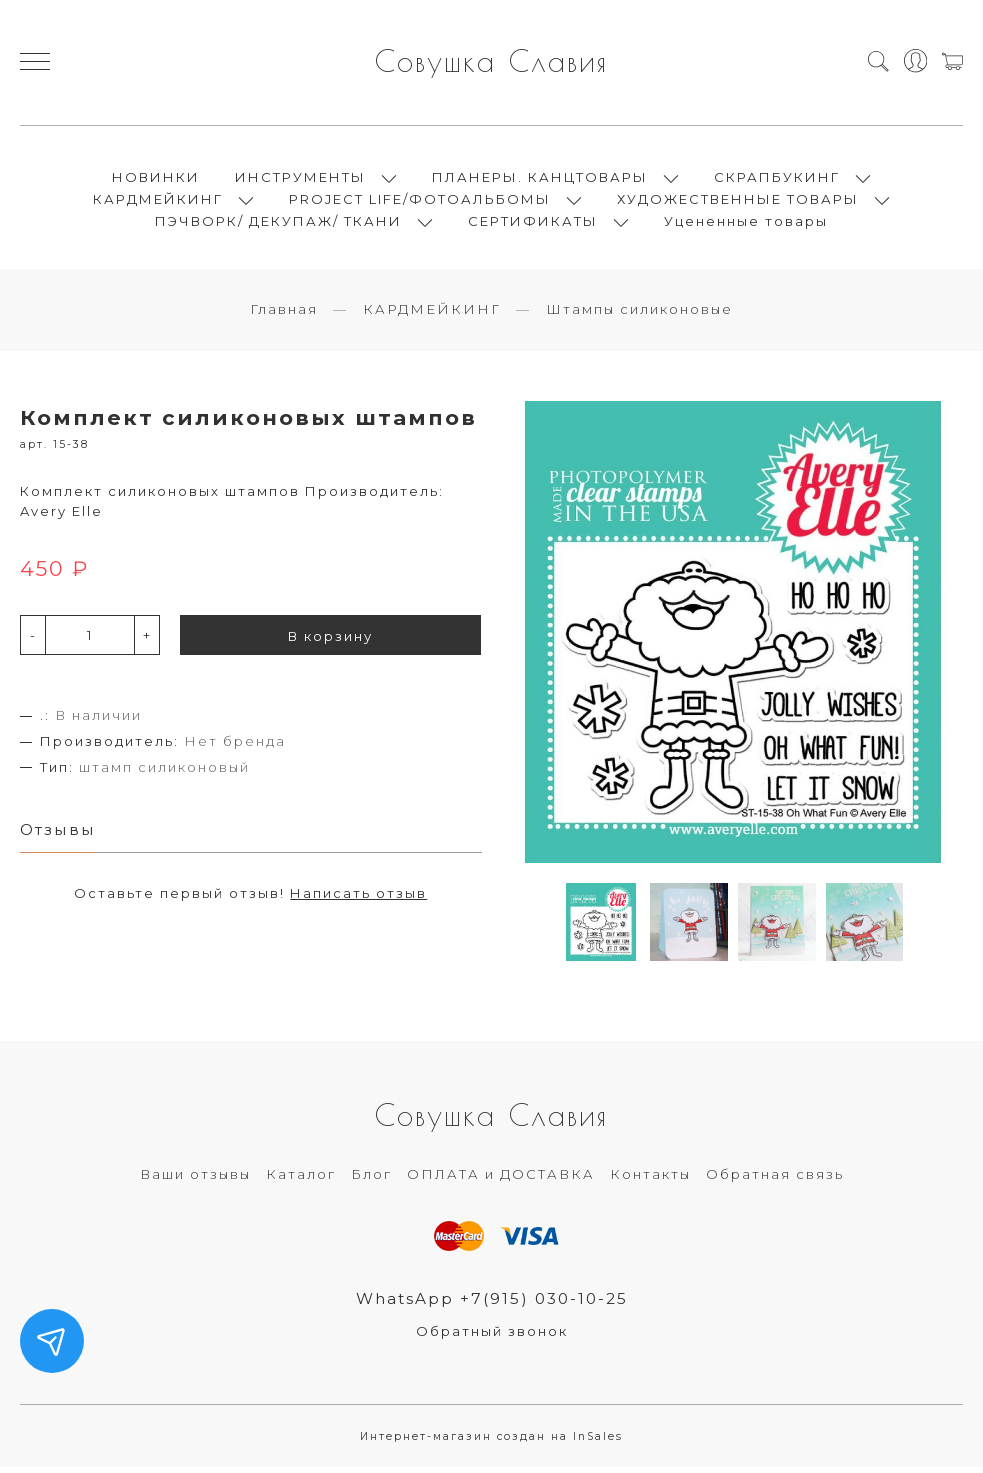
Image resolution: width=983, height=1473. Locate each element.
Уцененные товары (746, 224)
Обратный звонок (492, 1337)
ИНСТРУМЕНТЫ (300, 180)
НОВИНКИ (156, 180)
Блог (371, 1180)
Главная (284, 315)
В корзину (330, 642)
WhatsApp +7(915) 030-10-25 (491, 1303)
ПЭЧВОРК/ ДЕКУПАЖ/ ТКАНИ (278, 224)
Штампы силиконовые (639, 315)
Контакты (650, 1180)
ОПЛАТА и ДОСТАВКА (501, 1180)
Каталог (301, 1180)
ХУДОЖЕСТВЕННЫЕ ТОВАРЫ (738, 202)
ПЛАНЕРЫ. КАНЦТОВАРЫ (540, 180)
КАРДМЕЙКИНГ (158, 202)
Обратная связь (775, 1180)
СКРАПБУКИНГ (777, 180)
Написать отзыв (358, 899)
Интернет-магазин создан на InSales (491, 1442)
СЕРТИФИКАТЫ (533, 224)
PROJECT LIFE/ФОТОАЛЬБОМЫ (420, 202)
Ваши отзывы (195, 1180)
